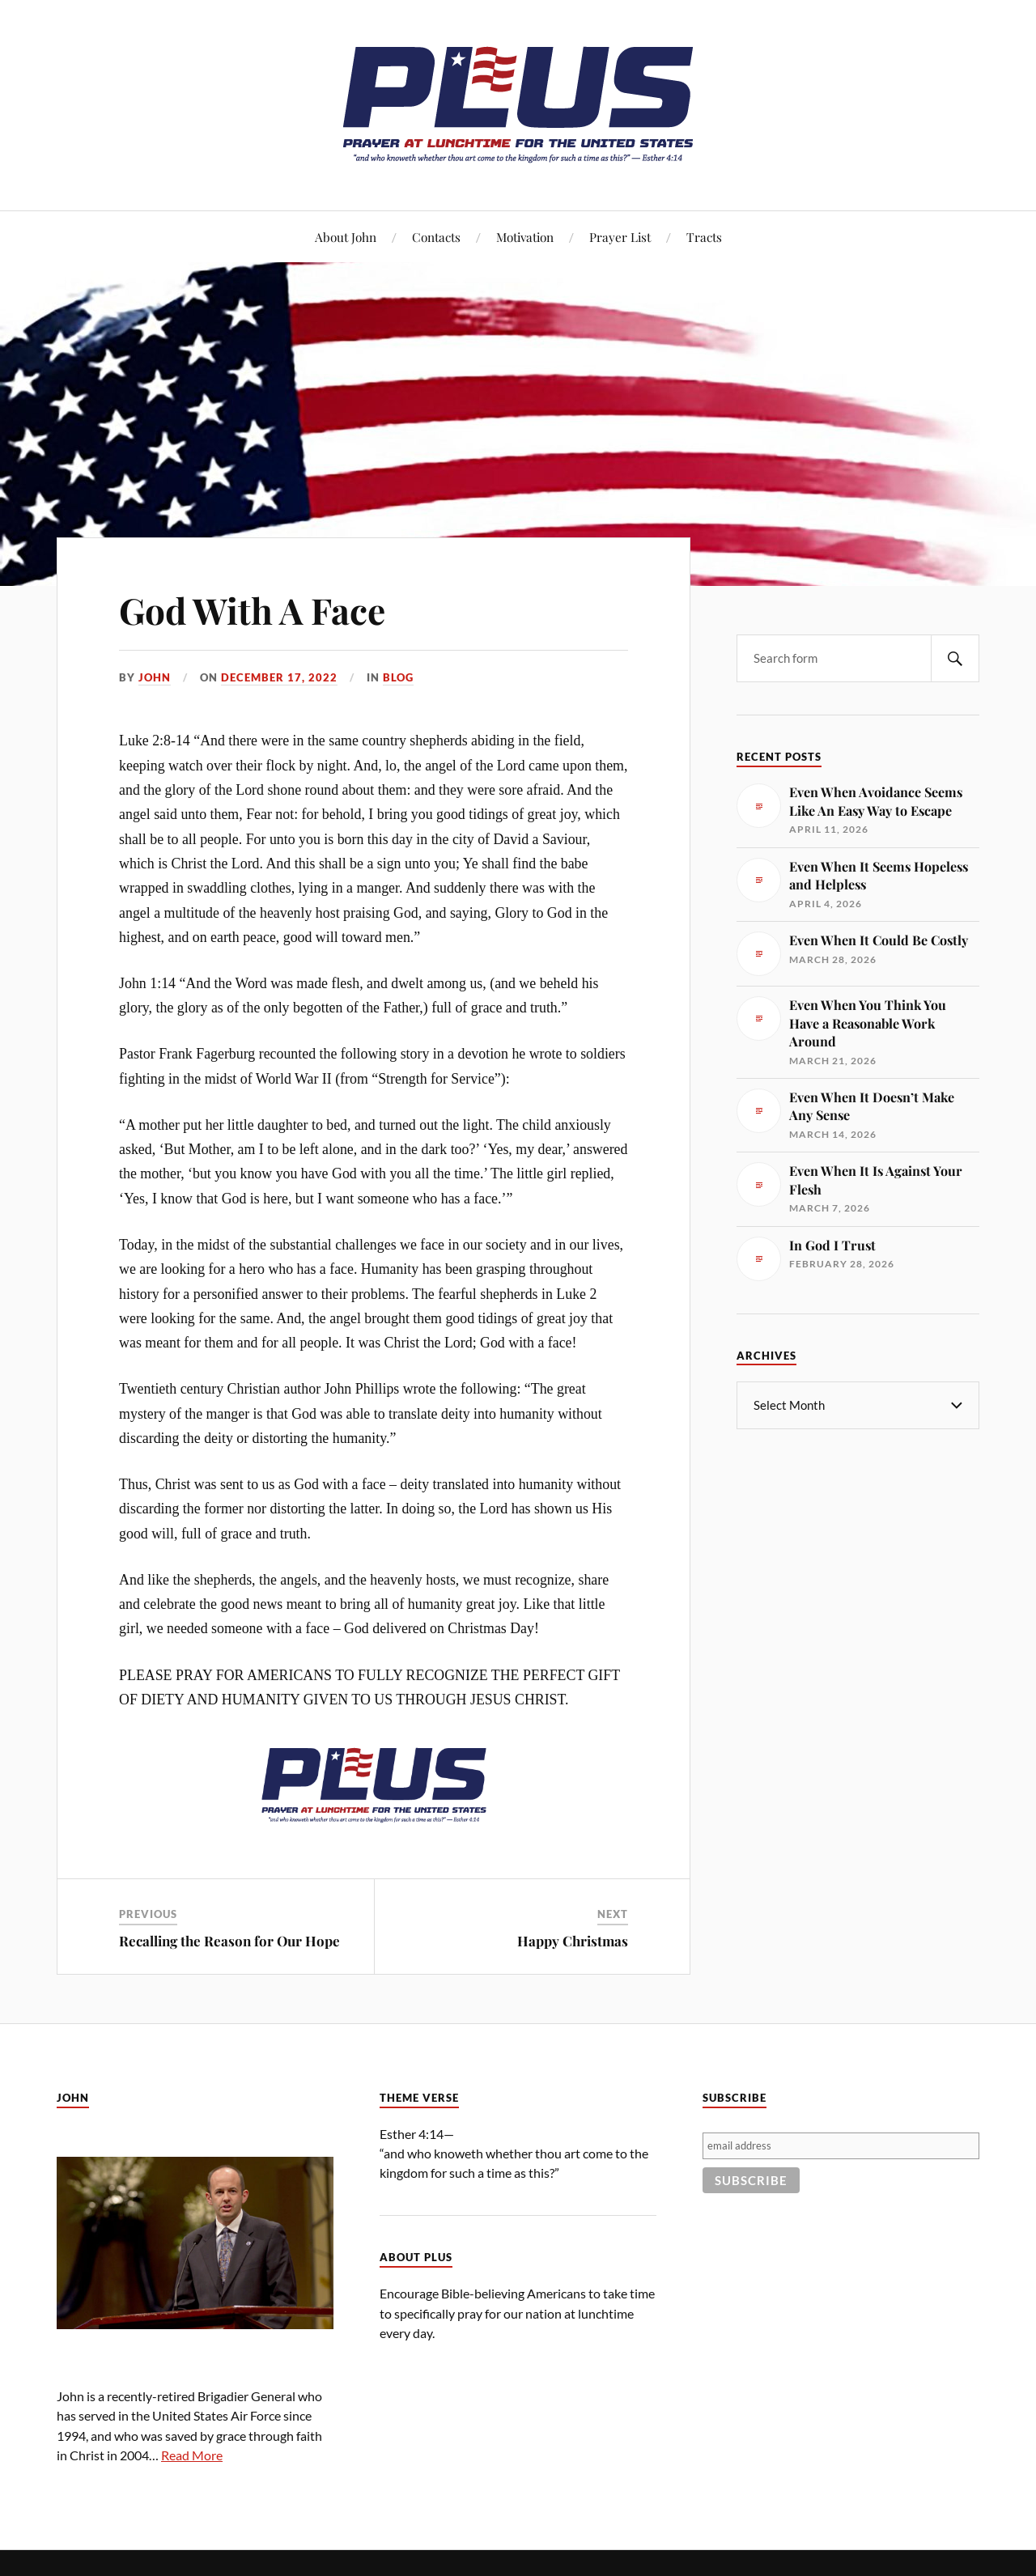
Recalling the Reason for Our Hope (229, 1941)
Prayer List (620, 236)
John (154, 677)
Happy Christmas (572, 1941)
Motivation (525, 236)
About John (345, 236)
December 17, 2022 (279, 677)
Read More (192, 2455)
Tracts (704, 236)
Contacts (436, 236)
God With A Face (252, 610)
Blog (398, 677)
